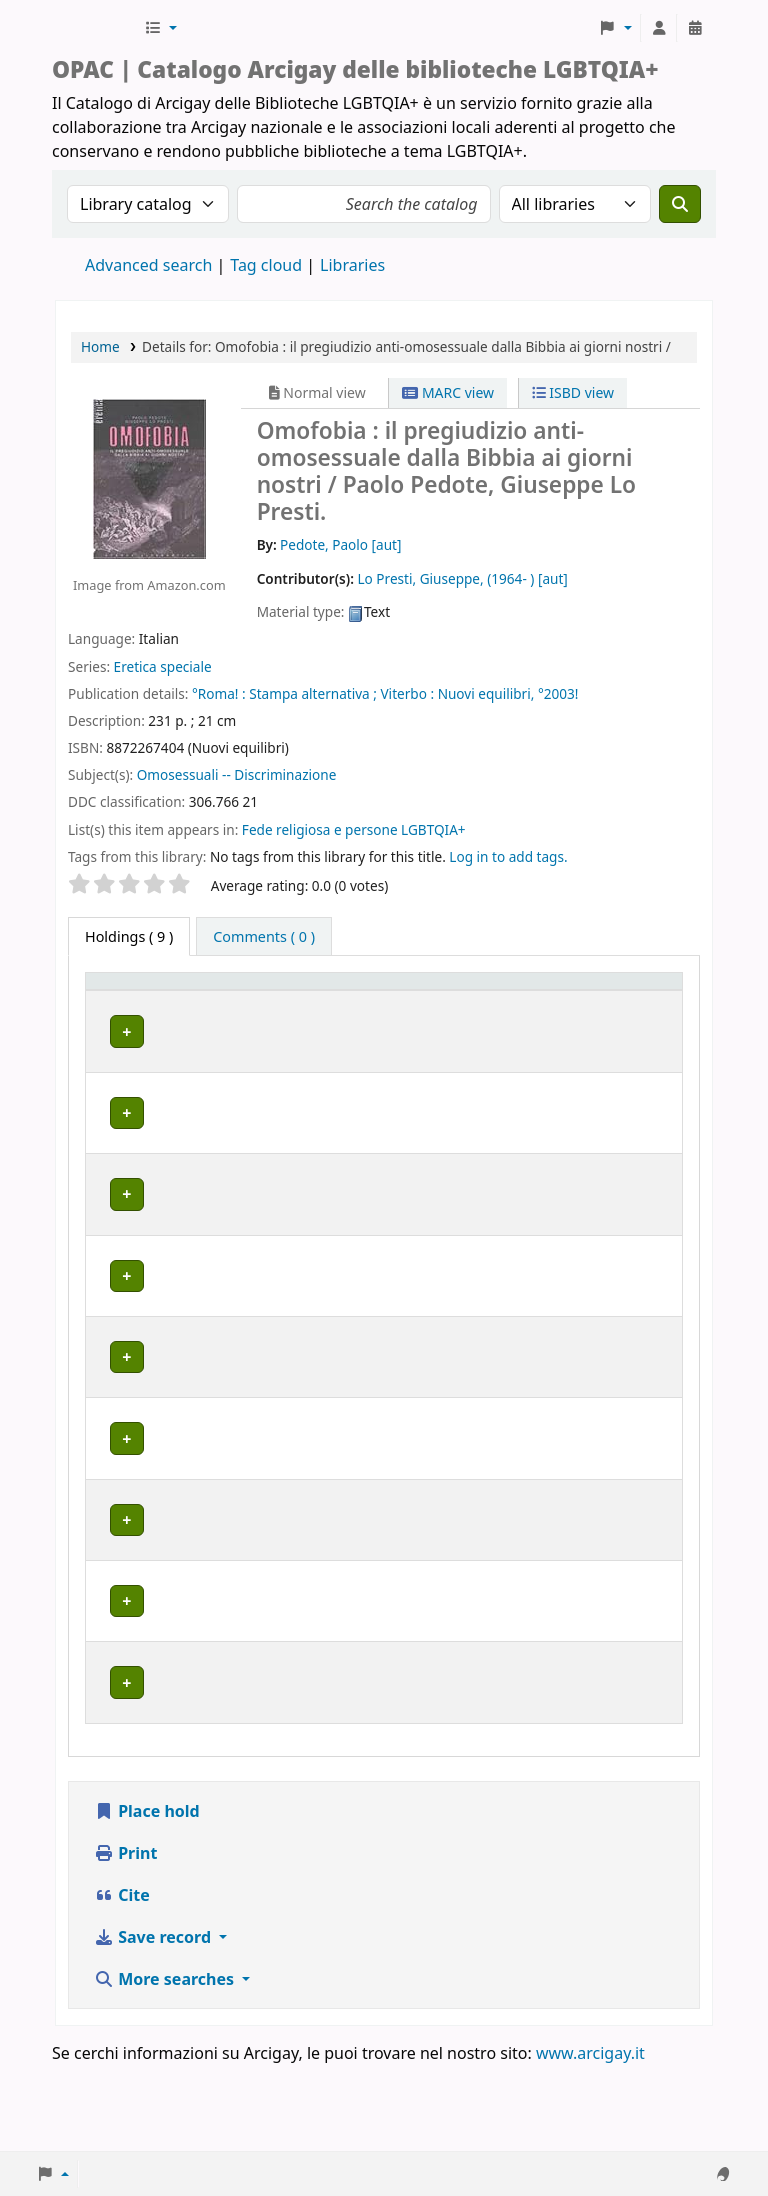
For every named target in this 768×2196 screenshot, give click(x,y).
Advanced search (148, 265)
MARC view (448, 392)
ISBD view (573, 392)
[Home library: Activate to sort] (260, 1001)
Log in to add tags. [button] (508, 856)
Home (100, 346)
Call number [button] (394, 1000)
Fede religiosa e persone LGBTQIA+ (354, 829)
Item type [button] (111, 1000)
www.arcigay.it (590, 2139)
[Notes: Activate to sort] (619, 1001)
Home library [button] (218, 1010)
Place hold (147, 1897)
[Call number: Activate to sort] (410, 1001)
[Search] (680, 204)
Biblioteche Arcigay (96, 28)
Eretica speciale (163, 666)
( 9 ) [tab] (129, 936)
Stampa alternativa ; (313, 693)
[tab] (264, 937)
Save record (154, 2023)
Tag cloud (266, 265)
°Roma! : (219, 693)
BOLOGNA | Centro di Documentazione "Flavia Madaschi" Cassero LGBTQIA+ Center (253, 1076)
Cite (122, 1981)
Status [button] (495, 1010)
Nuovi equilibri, (486, 693)
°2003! (558, 693)
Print (125, 1939)
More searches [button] (166, 2065)
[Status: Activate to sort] (510, 1001)
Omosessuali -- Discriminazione (237, 774)
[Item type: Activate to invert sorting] (125, 1001)
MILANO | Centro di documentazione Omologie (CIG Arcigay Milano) (248, 1361)
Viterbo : (407, 693)
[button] (160, 28)
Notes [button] (586, 1010)
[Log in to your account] (659, 28)
